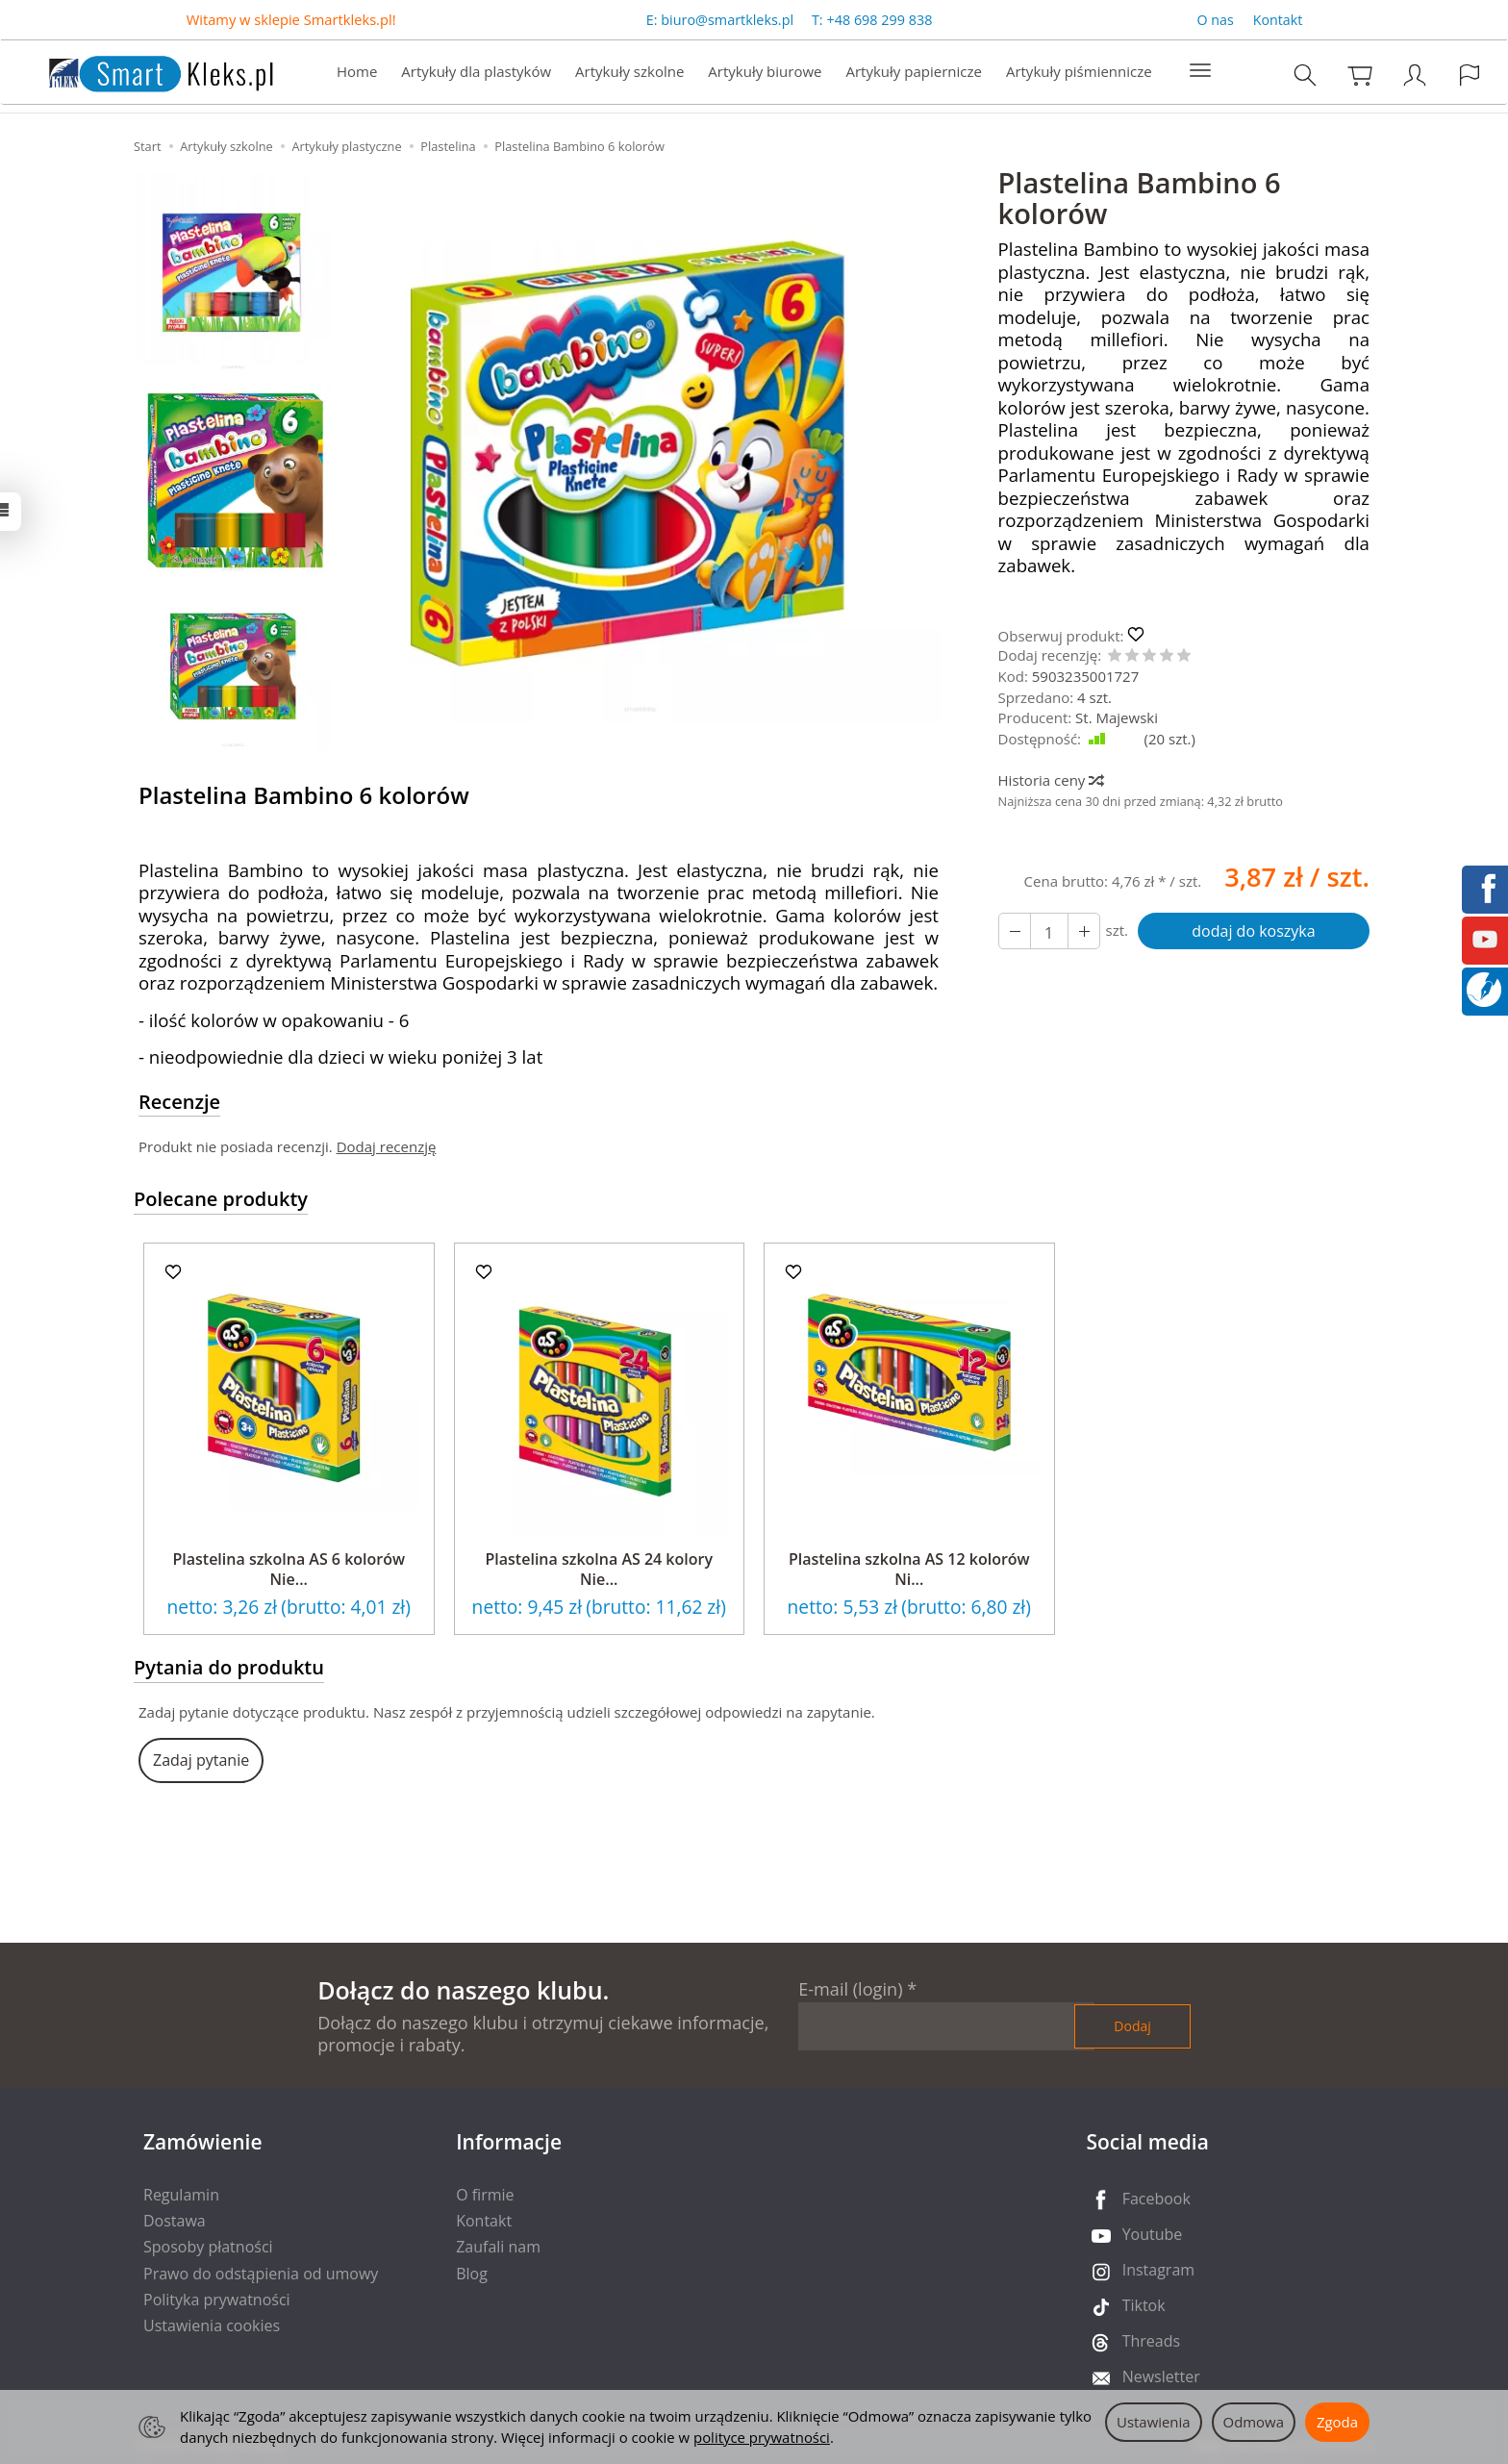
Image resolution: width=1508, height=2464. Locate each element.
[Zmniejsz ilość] (1084, 931)
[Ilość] (1049, 931)
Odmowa (1253, 2421)
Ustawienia (1154, 2421)
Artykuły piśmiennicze (1079, 73)
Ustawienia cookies (211, 2325)
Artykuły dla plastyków (476, 73)
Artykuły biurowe (764, 73)
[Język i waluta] (1470, 76)
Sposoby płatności (208, 2246)
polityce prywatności (761, 2437)
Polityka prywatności (216, 2299)
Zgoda (1337, 2421)
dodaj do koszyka (1253, 931)
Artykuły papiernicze (913, 73)
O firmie (485, 2194)
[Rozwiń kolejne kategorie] (1200, 73)
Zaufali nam (498, 2246)
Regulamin (181, 2194)
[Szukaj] (1306, 76)
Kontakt (1278, 21)
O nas (1215, 21)
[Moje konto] (1416, 76)
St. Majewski (1116, 717)
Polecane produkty (221, 1199)
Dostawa (174, 2220)
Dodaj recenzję (387, 1146)
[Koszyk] (1361, 76)
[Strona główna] (141, 71)
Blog (472, 2273)
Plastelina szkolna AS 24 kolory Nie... (599, 1569)
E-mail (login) (850, 1988)
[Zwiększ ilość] (1014, 931)
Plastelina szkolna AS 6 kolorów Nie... (288, 1569)
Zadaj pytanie (201, 1760)
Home (357, 73)
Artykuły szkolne (629, 73)
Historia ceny (1050, 780)
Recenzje (179, 1102)
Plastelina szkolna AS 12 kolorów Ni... (909, 1569)
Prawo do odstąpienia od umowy (260, 2273)
